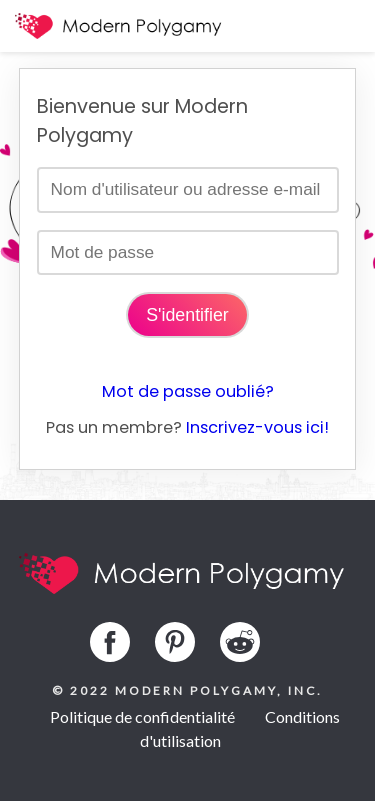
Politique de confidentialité (142, 716)
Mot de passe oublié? (188, 391)
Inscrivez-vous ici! (257, 427)
